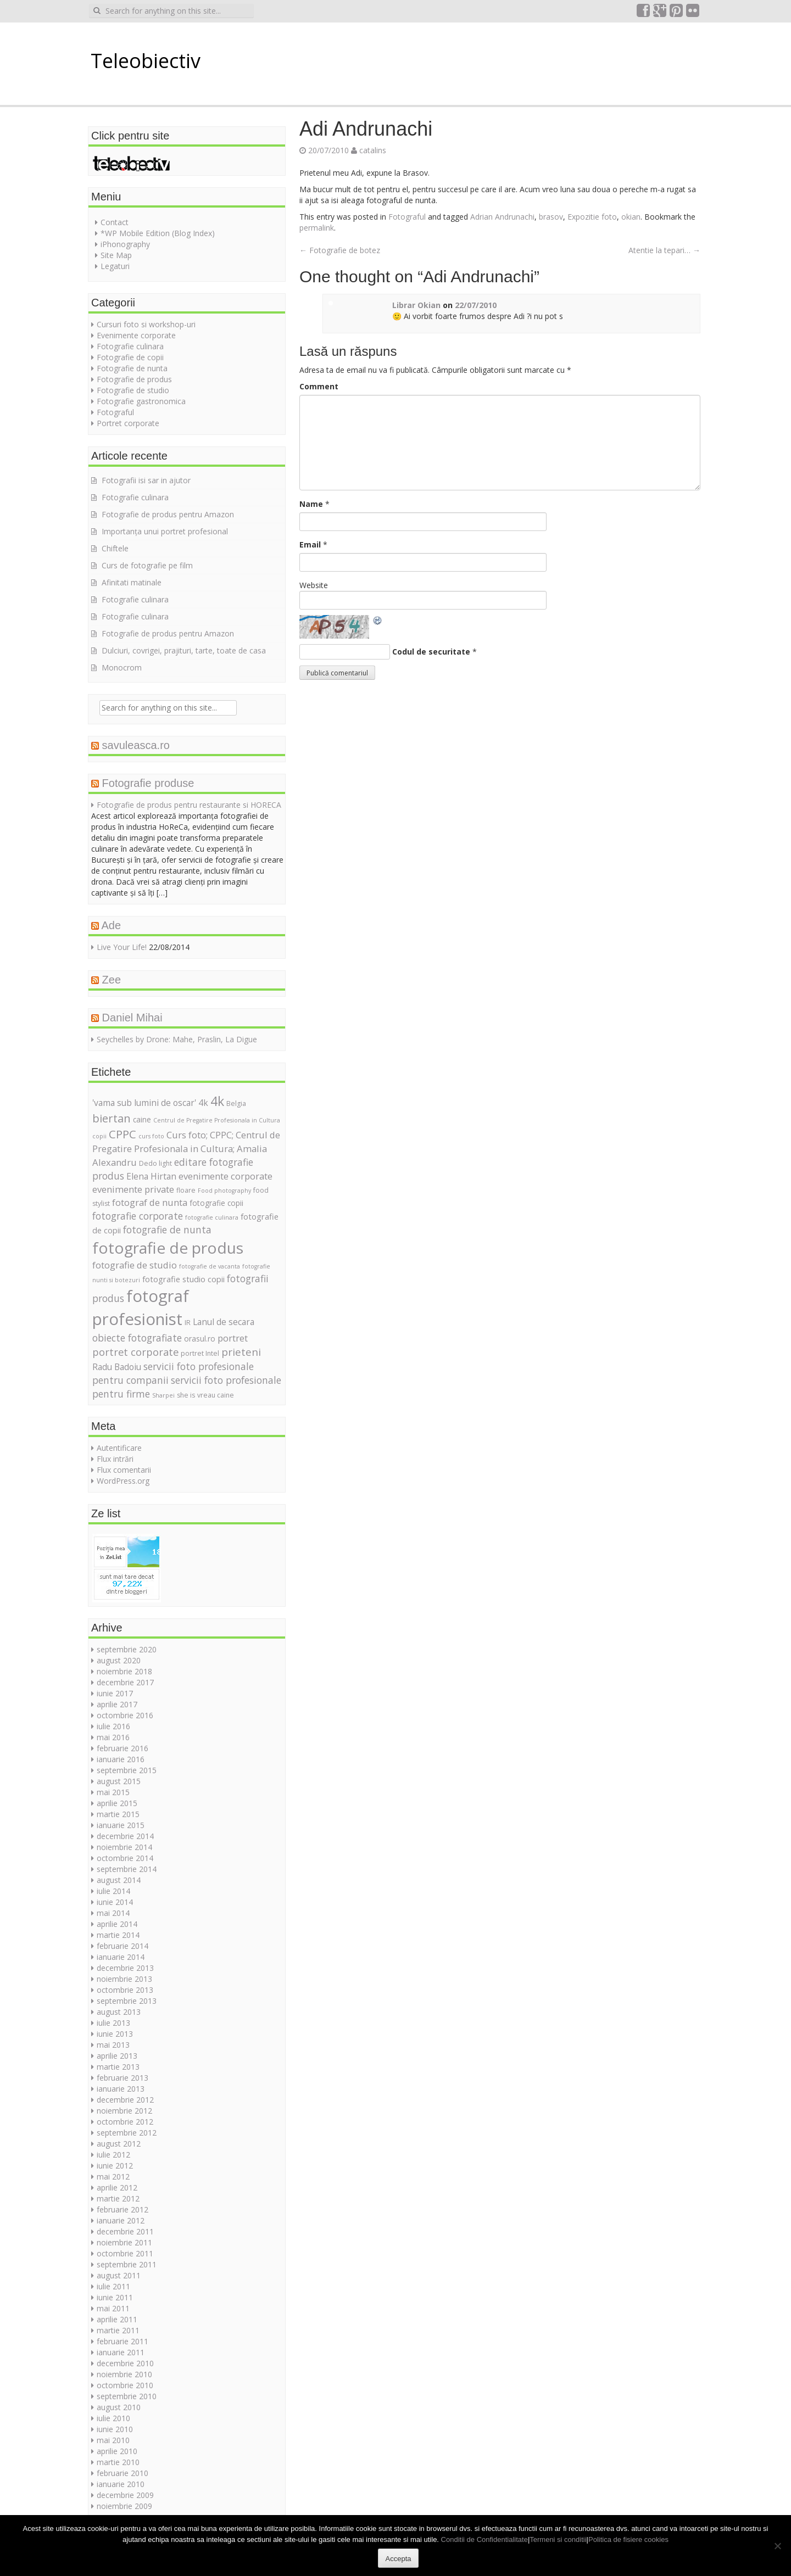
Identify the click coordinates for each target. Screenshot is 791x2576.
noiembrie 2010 (124, 2374)
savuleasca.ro (136, 745)
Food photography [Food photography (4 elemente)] (224, 1190)
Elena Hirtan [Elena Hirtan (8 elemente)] (151, 1176)
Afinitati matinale (131, 582)
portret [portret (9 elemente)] (233, 1338)
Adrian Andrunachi (502, 216)
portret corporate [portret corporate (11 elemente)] (135, 1352)
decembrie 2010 (125, 2363)
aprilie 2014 (117, 1924)
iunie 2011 (115, 2297)
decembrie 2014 (125, 1836)
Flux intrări (115, 1459)
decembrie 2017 (125, 1682)
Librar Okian (416, 305)
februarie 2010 (122, 2473)
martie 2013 (118, 2066)
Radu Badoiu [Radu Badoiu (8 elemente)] (116, 1367)
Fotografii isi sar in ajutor (146, 480)
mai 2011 (113, 2308)
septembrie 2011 (127, 2264)
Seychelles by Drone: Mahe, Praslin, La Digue (177, 1039)
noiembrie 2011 (124, 2242)
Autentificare (119, 1448)
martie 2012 (118, 2198)
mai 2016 (113, 1737)
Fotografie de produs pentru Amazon (168, 514)
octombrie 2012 (125, 2121)
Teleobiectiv (145, 60)
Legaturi (115, 266)
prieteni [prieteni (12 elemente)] (241, 1352)
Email (310, 544)
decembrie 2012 (125, 2099)
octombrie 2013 (125, 1990)
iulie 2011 (113, 2286)
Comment (318, 386)
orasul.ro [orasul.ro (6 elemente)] (199, 1338)
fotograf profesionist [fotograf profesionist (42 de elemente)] (140, 1307)
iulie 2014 (113, 1891)
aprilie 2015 (117, 1803)
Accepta (398, 2559)
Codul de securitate (431, 651)
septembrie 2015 (127, 1770)
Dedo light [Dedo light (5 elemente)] (155, 1163)
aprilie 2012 (117, 2187)
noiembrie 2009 (124, 2506)
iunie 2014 (115, 1902)
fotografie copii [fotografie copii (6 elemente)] (216, 1203)
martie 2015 (118, 1814)
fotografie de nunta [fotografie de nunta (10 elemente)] (167, 1229)
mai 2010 (113, 2440)
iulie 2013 (113, 2023)
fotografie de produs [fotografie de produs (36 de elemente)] (167, 1247)
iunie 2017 (115, 1693)
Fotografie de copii (130, 357)
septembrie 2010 (127, 2396)
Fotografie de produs (134, 379)
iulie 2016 (113, 1726)
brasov (551, 216)
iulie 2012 (113, 2154)
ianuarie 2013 (120, 2088)
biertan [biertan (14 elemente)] (111, 1118)
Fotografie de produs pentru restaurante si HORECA (189, 805)
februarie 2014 (122, 1946)
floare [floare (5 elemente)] (186, 1190)
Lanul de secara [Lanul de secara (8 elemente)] (223, 1322)
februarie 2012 (122, 2209)
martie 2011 (118, 2330)
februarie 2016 (122, 1748)
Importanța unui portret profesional (165, 531)
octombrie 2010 (125, 2385)
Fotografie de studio (133, 390)
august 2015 (119, 1781)
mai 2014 (113, 1913)
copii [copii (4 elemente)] (99, 1136)
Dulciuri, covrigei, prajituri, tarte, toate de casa (184, 650)
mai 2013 (113, 2044)
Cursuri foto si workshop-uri (146, 324)
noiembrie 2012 (124, 2110)
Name (311, 504)
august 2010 (119, 2407)
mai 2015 (113, 1792)
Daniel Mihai (132, 1018)
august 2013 (119, 2012)
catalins (372, 150)
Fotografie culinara (130, 346)
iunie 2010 (115, 2429)
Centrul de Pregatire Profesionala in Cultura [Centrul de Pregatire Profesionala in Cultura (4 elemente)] (216, 1120)
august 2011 (119, 2275)
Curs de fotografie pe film (147, 565)
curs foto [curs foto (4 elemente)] (151, 1136)
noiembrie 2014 (124, 1847)
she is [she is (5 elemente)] (186, 1395)
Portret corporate (128, 423)
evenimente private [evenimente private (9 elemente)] (133, 1189)
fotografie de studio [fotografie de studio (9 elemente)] (134, 1265)
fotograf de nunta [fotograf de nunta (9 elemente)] (149, 1202)
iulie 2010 (113, 2418)
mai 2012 (113, 2176)
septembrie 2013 (127, 2001)
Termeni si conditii (558, 2539)
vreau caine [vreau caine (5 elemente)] (215, 1395)
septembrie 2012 (127, 2132)
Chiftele (115, 548)
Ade (111, 925)
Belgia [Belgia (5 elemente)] (236, 1103)
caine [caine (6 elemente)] (142, 1119)
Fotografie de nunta (132, 368)
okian (630, 216)
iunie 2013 (115, 2034)
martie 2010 (118, 2462)
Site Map (116, 255)
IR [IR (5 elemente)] (188, 1322)
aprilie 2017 (117, 1704)
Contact (115, 222)
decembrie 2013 (125, 1968)
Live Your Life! (122, 947)
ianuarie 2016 (120, 1759)
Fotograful (407, 216)
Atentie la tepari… (664, 250)
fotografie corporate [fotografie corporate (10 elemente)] (137, 1215)
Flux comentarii (124, 1470)
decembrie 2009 (125, 2495)
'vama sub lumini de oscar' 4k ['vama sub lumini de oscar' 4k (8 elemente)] (150, 1103)
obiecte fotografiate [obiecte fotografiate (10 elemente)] (137, 1337)
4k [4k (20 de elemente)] (217, 1101)
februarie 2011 (122, 2341)
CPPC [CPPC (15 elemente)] (122, 1134)
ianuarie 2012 (120, 2220)
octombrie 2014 (125, 1858)
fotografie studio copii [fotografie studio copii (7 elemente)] (183, 1278)
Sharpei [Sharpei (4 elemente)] (163, 1395)
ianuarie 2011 (120, 2352)
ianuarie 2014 (120, 1957)
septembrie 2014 (127, 1869)
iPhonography (125, 244)
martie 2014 (118, 1935)
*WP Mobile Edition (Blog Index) (158, 233)
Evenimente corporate (136, 335)
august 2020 (119, 1660)
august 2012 (119, 2143)
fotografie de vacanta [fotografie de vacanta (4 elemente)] (209, 1266)
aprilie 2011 (117, 2319)
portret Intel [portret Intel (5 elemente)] (200, 1353)
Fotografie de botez (339, 250)
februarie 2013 (122, 2077)
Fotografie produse (148, 783)
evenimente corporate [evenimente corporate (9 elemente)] (225, 1176)
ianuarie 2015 (120, 1825)
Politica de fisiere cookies (628, 2539)
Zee (111, 980)
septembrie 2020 (127, 1649)
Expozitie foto (592, 216)
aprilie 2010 (117, 2451)
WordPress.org (123, 1481)
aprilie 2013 (117, 2055)
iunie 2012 (115, 2165)
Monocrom (122, 667)
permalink (316, 227)
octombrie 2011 (125, 2253)
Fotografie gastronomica (141, 401)
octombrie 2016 (125, 1715)
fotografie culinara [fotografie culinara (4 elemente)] (211, 1217)
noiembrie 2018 (124, 1671)
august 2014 (119, 1880)
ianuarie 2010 (120, 2484)
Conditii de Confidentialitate (484, 2539)
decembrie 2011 (125, 2231)
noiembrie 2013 (124, 1979)
